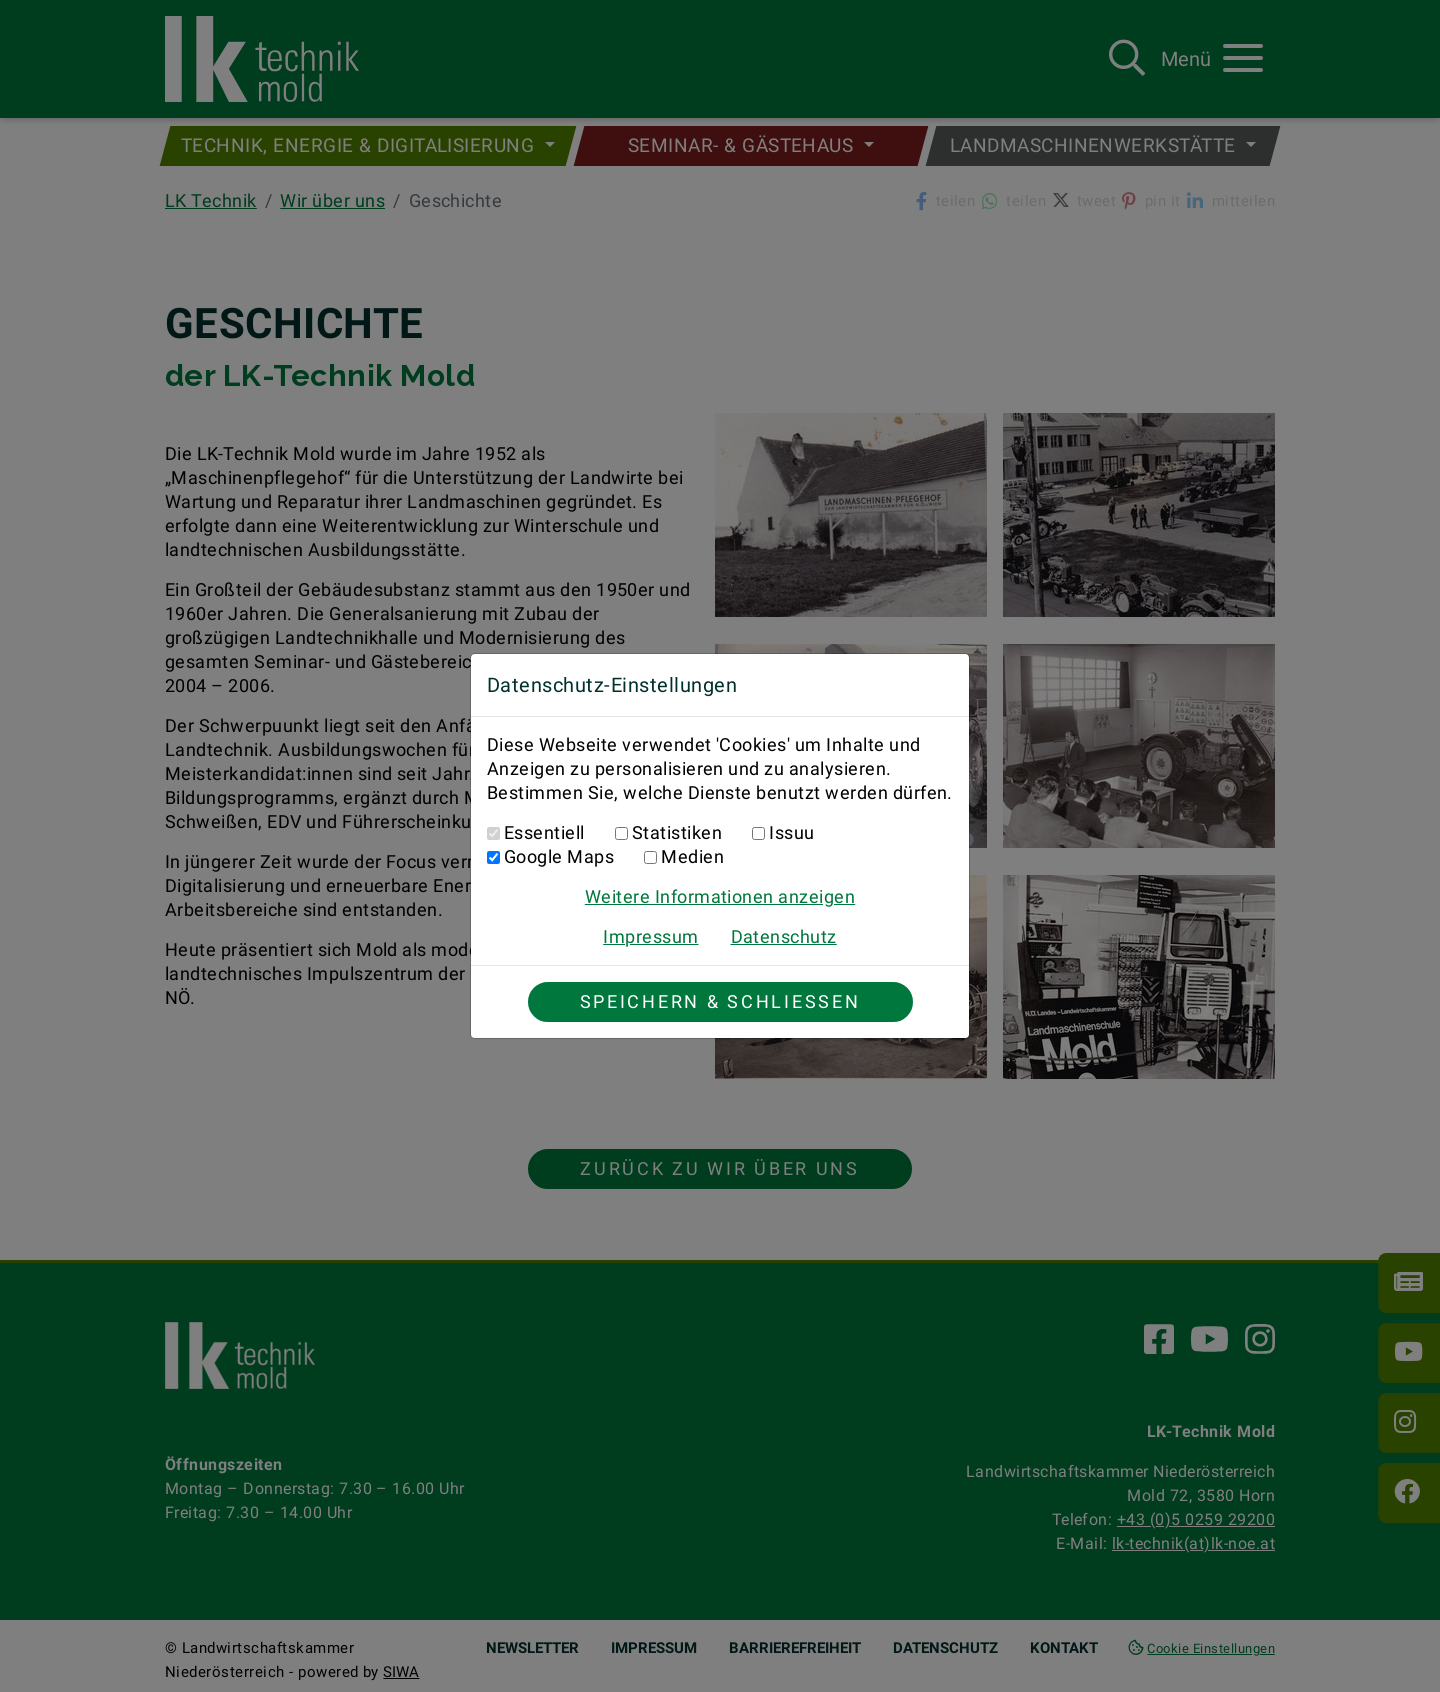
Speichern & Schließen (720, 1001)
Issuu (791, 832)
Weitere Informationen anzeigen (720, 896)
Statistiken (677, 832)
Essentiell (544, 832)
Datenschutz (784, 936)
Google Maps (559, 856)
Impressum (650, 936)
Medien (692, 856)
